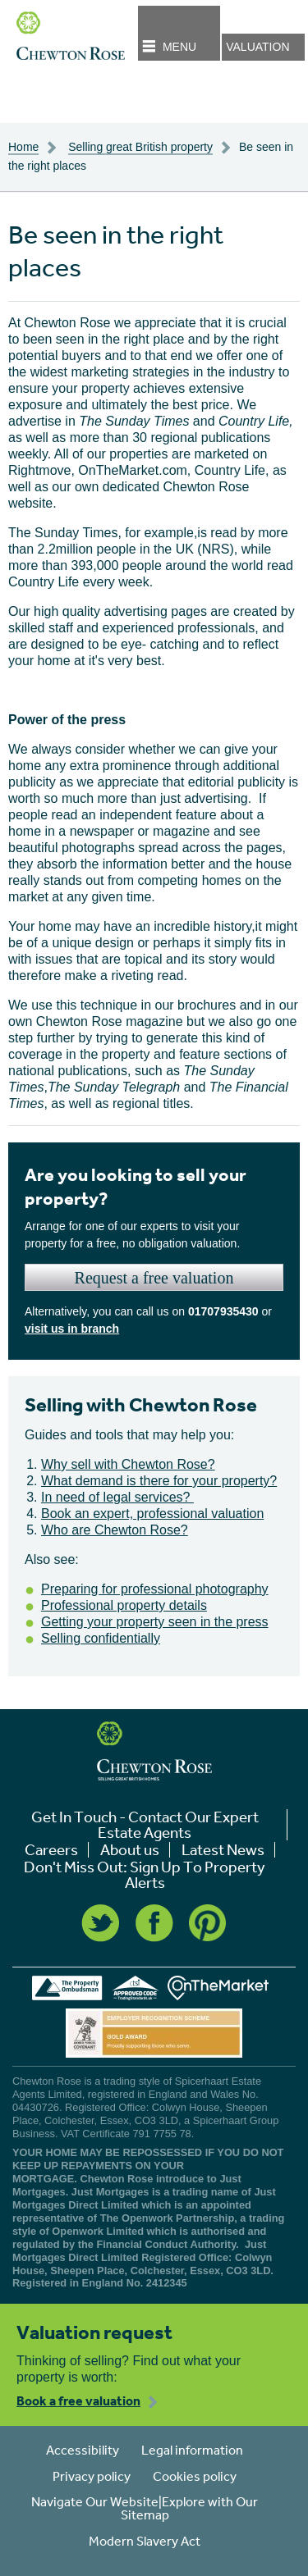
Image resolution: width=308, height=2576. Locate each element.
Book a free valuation (78, 2400)
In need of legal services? (117, 1497)
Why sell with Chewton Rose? (128, 1464)
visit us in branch (72, 1328)
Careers (51, 1850)
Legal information (192, 2449)
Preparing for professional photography (155, 1589)
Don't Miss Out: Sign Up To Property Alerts (144, 1874)
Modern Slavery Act (144, 2540)
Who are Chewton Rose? (114, 1530)
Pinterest (208, 1923)
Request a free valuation (154, 1278)
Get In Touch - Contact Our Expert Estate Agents (145, 1824)
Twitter (100, 1923)
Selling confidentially (100, 1638)
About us (129, 1850)
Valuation (257, 46)
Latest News (223, 1850)
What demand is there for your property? (159, 1481)
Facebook (154, 1923)
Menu (179, 46)
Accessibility (82, 2449)
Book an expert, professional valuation (152, 1514)
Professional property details (124, 1605)
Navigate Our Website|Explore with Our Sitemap (144, 2508)
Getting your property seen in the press (155, 1622)
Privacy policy (92, 2476)
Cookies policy (195, 2476)
